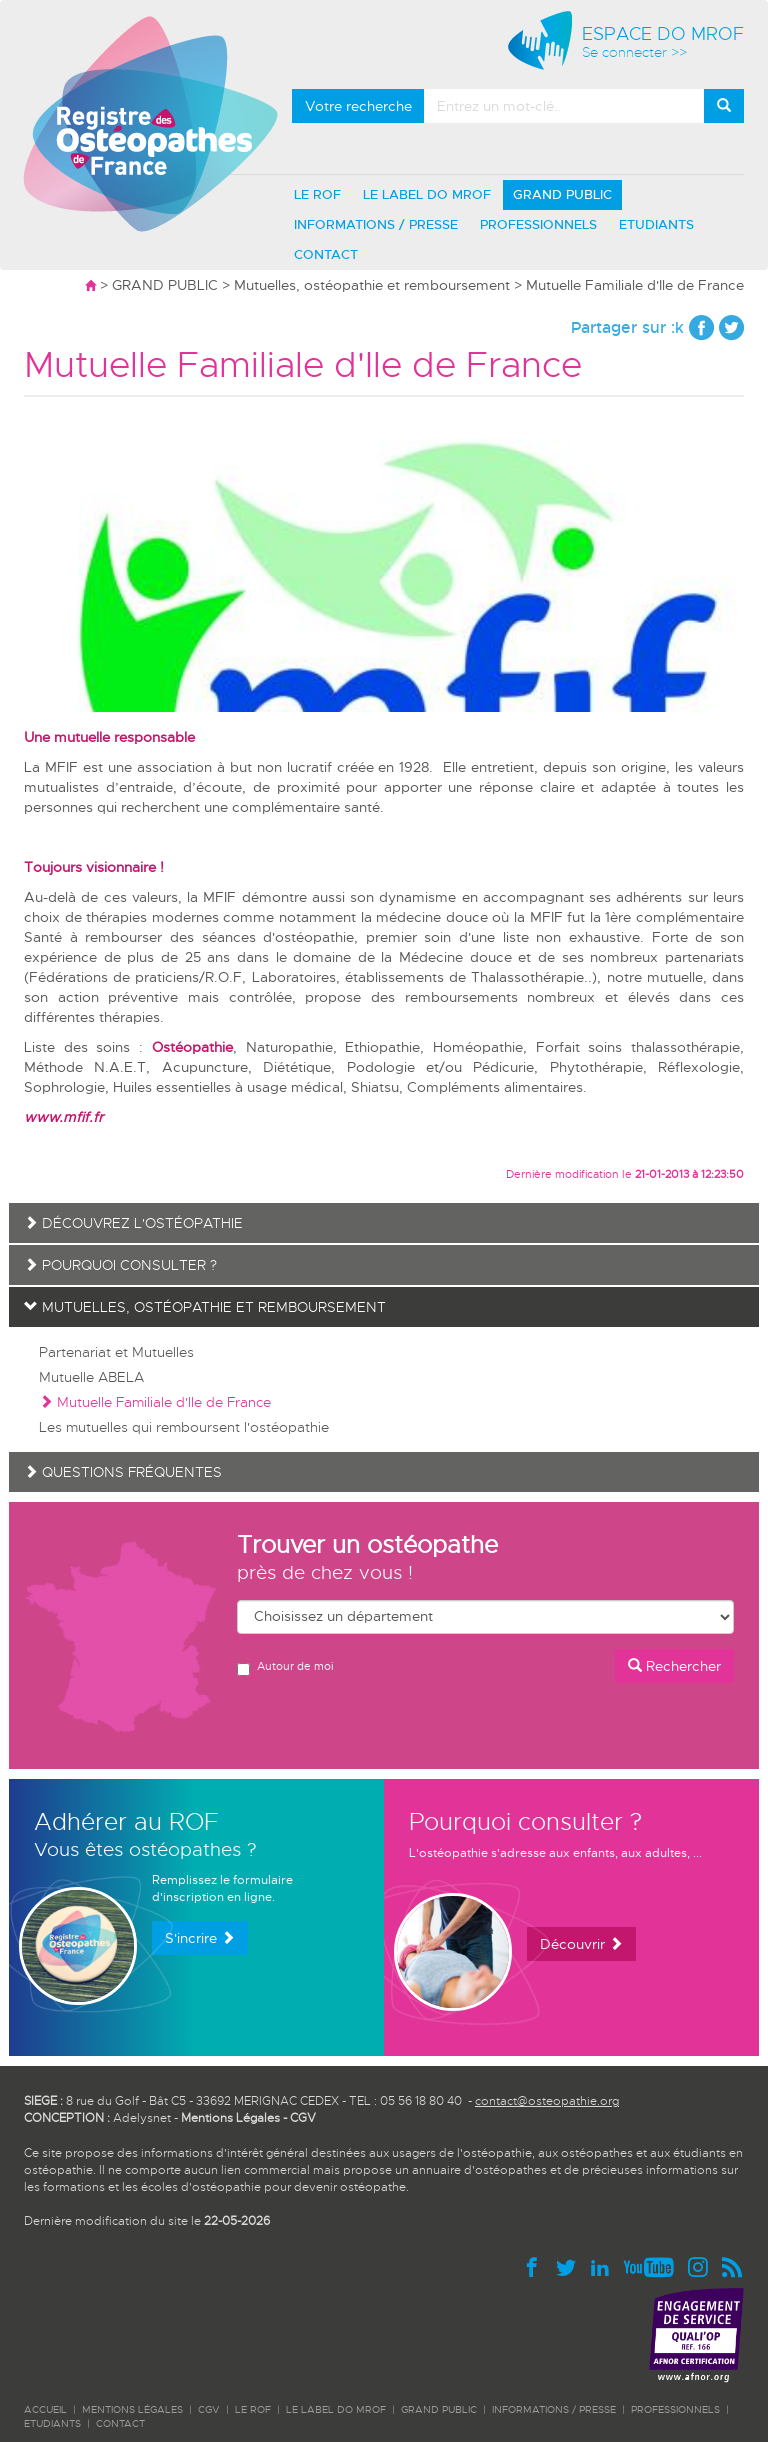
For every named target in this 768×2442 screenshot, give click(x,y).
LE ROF (317, 194)
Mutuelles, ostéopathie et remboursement (372, 285)
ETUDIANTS (656, 224)
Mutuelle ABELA (91, 1377)
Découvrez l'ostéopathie (133, 1223)
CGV (303, 2118)
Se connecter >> (634, 52)
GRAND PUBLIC (562, 194)
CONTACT (326, 254)
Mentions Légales (230, 2118)
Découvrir (581, 1944)
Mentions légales (132, 2409)
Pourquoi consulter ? (120, 1265)
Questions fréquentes (123, 1472)
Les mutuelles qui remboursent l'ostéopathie (184, 1427)
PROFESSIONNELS (538, 224)
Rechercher (674, 1666)
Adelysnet (142, 2118)
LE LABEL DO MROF (427, 194)
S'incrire (200, 1938)
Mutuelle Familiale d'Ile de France (155, 1402)
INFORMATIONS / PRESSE (376, 224)
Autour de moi (285, 1667)
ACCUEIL (45, 2409)
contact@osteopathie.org (547, 2101)
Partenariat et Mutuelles (116, 1352)
